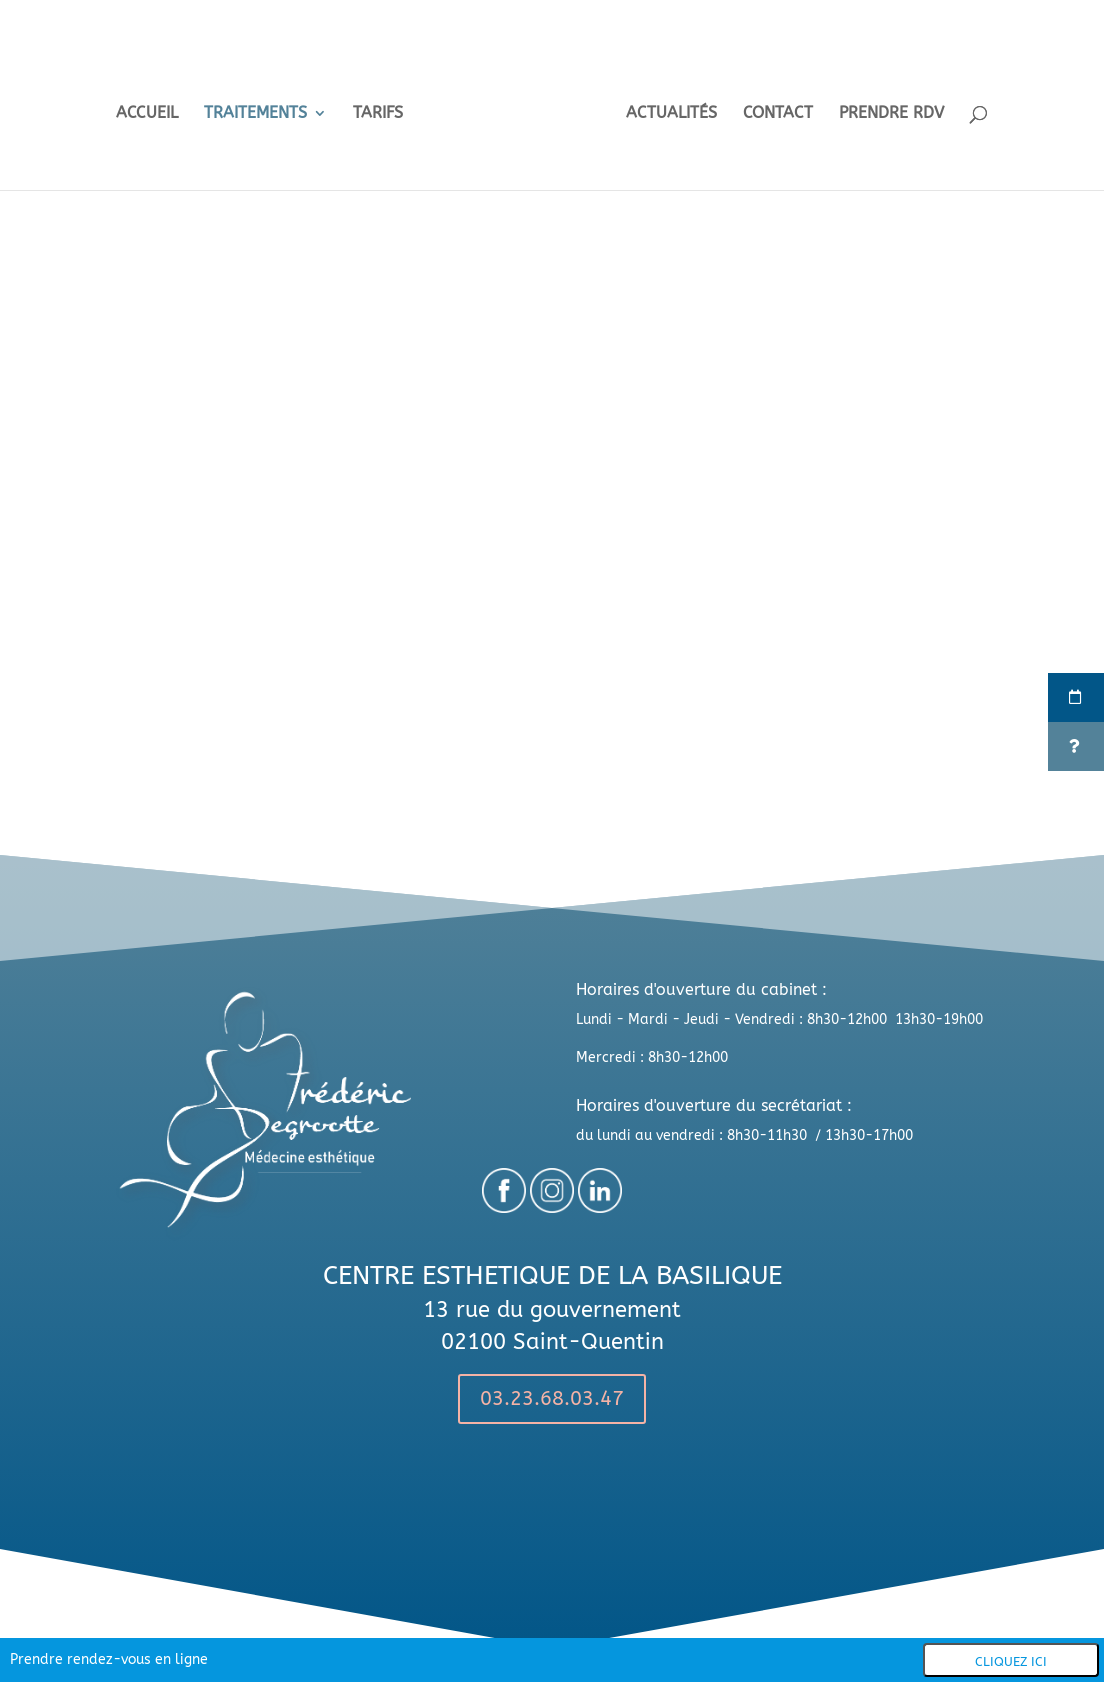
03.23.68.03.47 (552, 1398)
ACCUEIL (153, 108)
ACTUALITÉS (665, 108)
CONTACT (772, 108)
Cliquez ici (1011, 1661)
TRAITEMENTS (261, 108)
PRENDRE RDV (885, 108)
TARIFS (384, 108)
